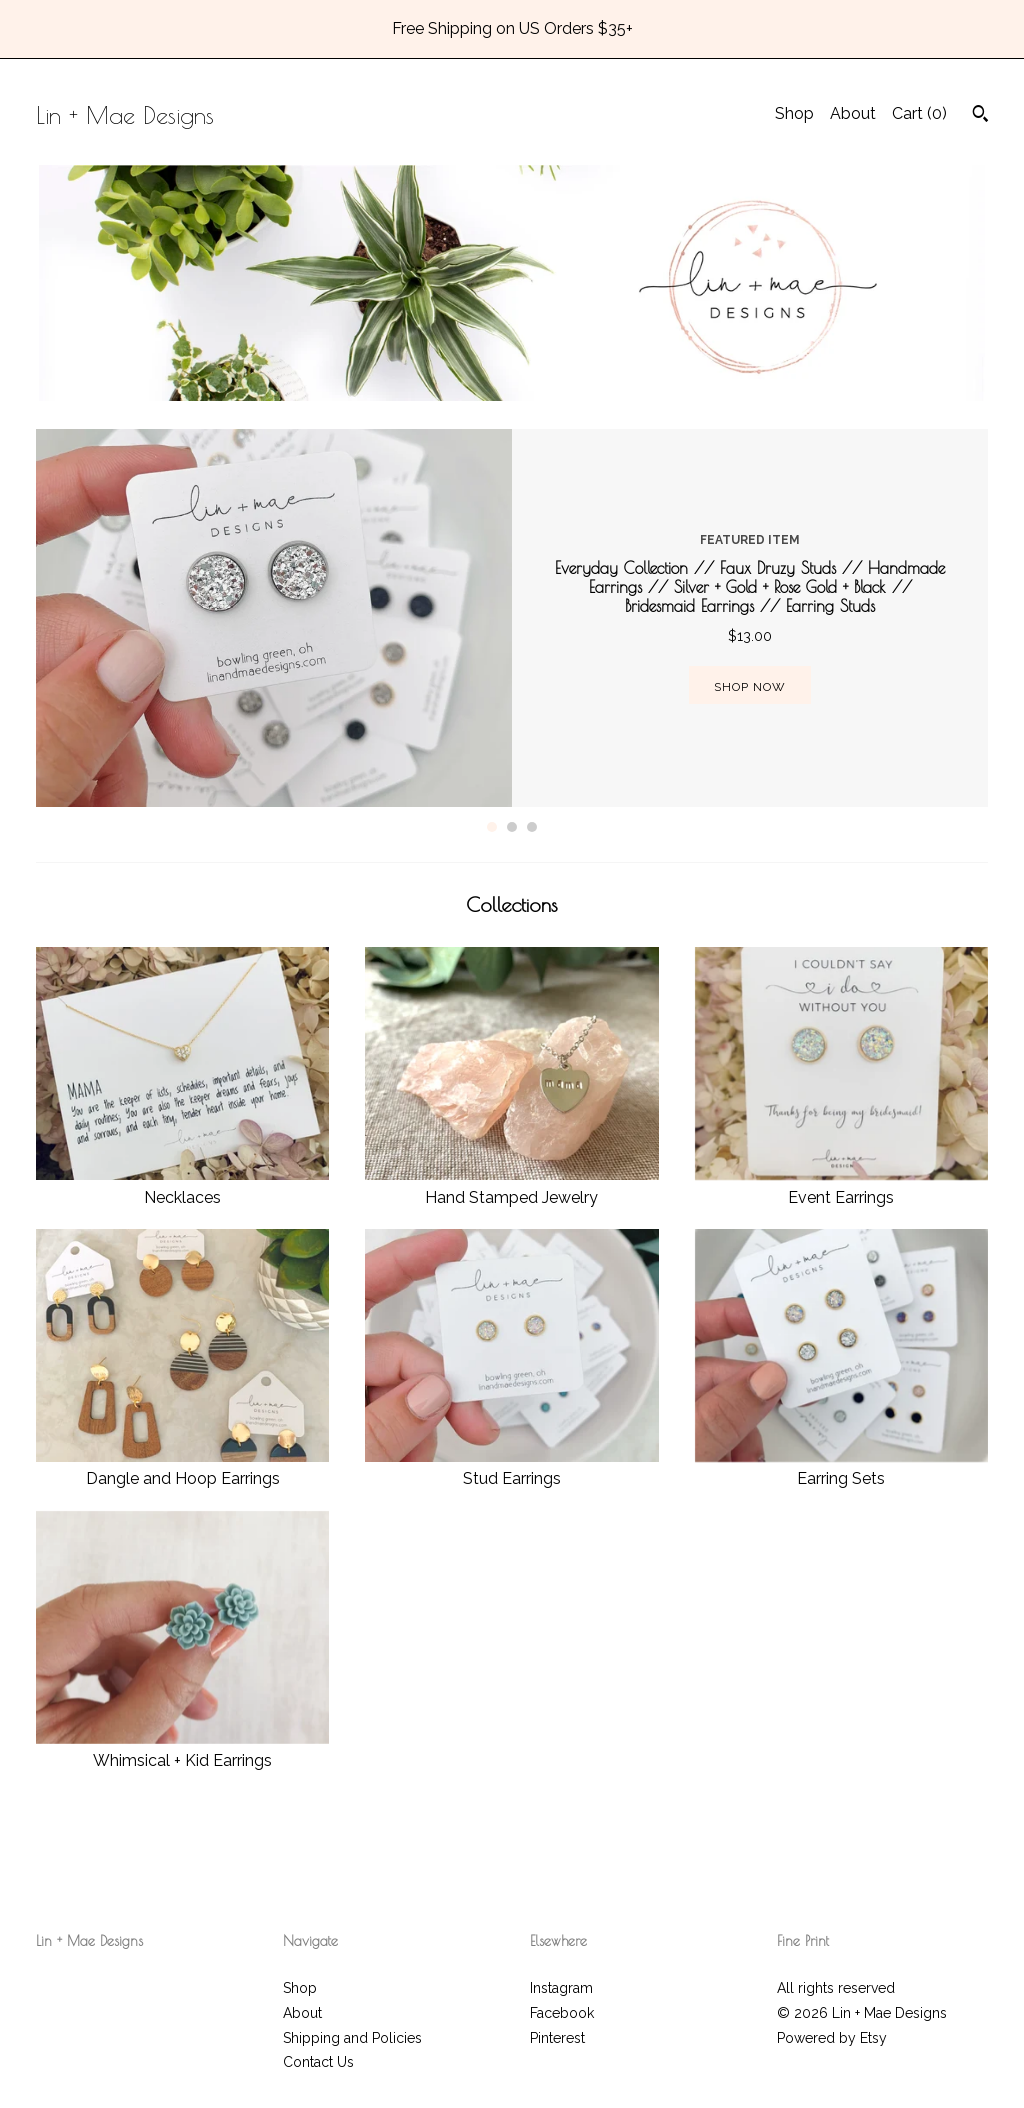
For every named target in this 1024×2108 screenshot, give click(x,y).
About (853, 113)
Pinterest (557, 2038)
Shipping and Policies (352, 2038)
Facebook (562, 2013)
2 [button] (512, 827)
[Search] (980, 116)
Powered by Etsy (832, 2038)
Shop (794, 113)
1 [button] (492, 827)
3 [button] (532, 827)
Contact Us (318, 2062)
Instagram (561, 1988)
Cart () (919, 113)
